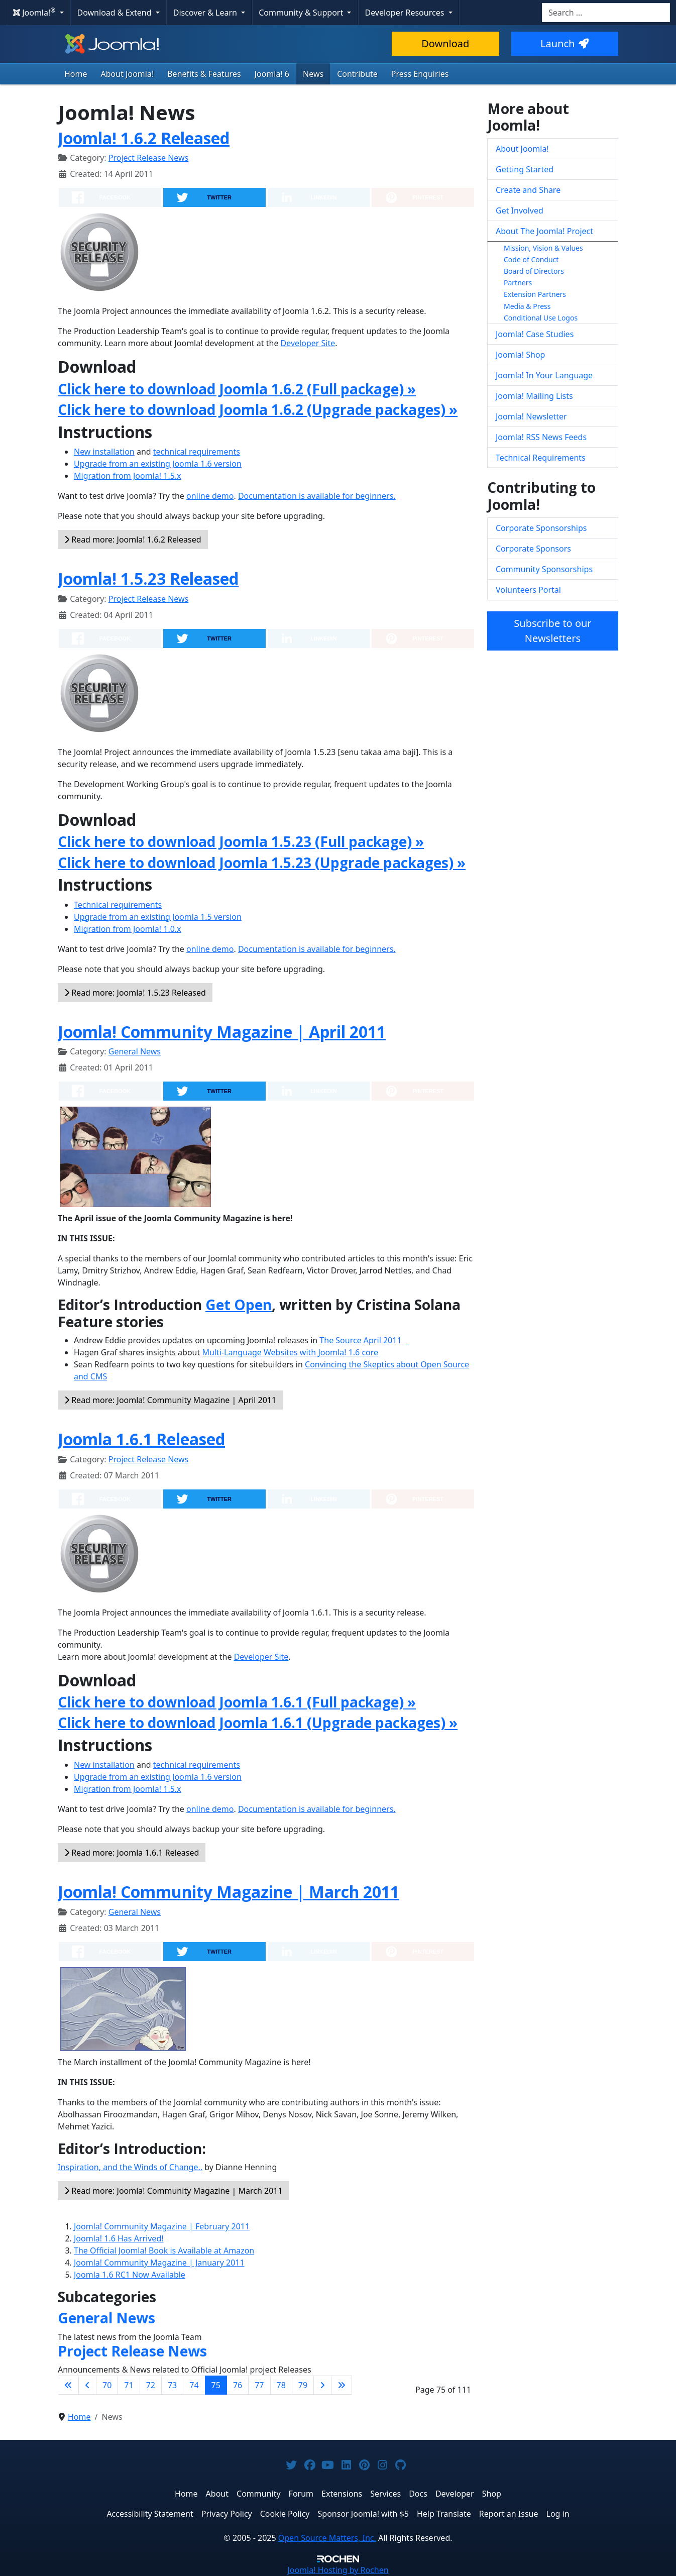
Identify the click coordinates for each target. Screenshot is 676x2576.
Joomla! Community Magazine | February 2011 (162, 2226)
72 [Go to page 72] (150, 2385)
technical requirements (196, 451)
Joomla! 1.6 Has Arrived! (119, 2238)
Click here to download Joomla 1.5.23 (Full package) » (241, 841)
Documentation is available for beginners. (317, 495)
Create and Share (528, 189)
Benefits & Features (204, 73)
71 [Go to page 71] (128, 2385)
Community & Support (302, 12)
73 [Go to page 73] (172, 2385)
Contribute (357, 73)
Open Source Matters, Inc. (327, 2537)
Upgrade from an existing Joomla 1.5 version (158, 916)
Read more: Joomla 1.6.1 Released (131, 1852)
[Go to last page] (341, 2385)
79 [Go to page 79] (302, 2385)
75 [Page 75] (215, 2385)
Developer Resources (405, 12)
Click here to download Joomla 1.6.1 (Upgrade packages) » (258, 1722)
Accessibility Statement (149, 2513)
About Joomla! (127, 73)
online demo (210, 495)
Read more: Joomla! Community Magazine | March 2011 (173, 2190)
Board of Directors (534, 271)
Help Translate (444, 2513)
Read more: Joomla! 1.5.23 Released (135, 992)
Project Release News (148, 157)
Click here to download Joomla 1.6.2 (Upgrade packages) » (258, 409)
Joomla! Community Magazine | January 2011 (159, 2262)
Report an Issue (508, 2513)
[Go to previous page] (87, 2385)
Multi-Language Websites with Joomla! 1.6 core (290, 1352)
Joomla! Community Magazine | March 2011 (228, 1891)
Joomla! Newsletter (531, 416)
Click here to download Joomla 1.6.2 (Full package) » (237, 388)
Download (445, 43)
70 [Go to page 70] (106, 2385)
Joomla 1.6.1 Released (141, 1439)
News (313, 73)
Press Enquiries (420, 73)
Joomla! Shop (520, 354)
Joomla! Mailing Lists (534, 395)
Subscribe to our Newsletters (552, 630)
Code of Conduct (531, 259)
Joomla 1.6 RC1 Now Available (129, 2274)
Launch (564, 43)
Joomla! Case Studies (535, 334)
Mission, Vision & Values (543, 248)
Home (75, 73)
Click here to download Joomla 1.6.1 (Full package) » (237, 1701)
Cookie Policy (285, 2513)
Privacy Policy (226, 2513)
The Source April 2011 (363, 1340)
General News (134, 1051)
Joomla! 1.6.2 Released (144, 138)
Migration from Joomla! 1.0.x (127, 928)
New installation (104, 451)
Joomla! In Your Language (544, 375)
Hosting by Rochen (337, 2569)
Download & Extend (115, 12)
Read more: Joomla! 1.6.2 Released (132, 539)
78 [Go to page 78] (281, 2385)
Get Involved (519, 210)
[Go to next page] (322, 2385)
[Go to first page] (68, 2385)
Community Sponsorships (544, 569)
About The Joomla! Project (544, 231)
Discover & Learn (206, 12)
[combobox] (606, 12)
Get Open (238, 1304)
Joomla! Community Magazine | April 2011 (222, 1031)
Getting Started (524, 169)
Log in (558, 2513)
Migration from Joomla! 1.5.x (127, 475)
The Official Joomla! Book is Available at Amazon (164, 2250)
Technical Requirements (541, 457)
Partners (518, 282)
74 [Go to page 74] (193, 2385)
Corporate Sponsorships (541, 527)
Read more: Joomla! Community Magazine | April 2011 (170, 1400)
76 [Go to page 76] (237, 2385)
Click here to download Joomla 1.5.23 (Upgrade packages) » (262, 862)
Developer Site (308, 343)
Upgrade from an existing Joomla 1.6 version (158, 463)
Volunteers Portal (528, 589)
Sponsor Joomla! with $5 (363, 2513)
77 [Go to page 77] (259, 2385)
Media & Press (527, 306)
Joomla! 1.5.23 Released (148, 578)
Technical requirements (118, 904)
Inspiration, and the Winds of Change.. (130, 2167)
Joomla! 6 (272, 73)
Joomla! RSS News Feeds (541, 437)
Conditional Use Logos (541, 318)
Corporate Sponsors (533, 548)
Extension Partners (535, 294)
